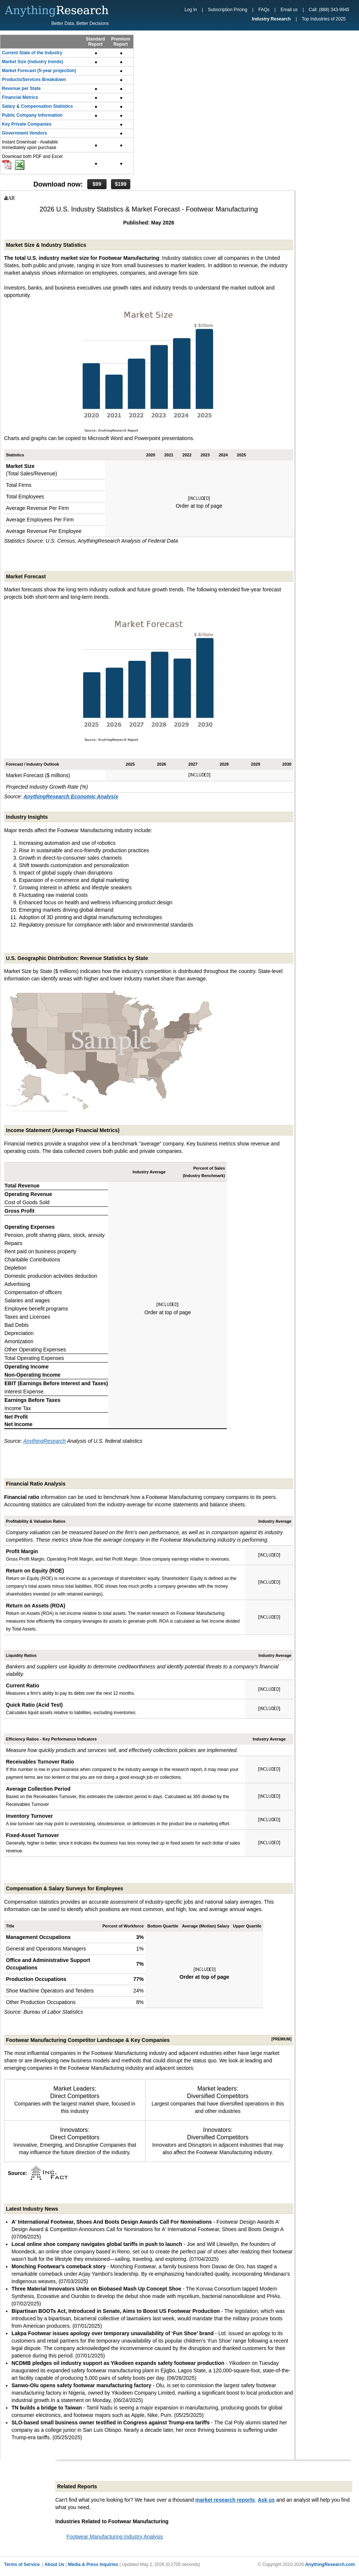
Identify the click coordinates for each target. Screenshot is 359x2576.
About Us (54, 2564)
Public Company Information (32, 115)
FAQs (264, 9)
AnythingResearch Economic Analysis (70, 796)
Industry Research (271, 19)
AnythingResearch (44, 1441)
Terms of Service (22, 2564)
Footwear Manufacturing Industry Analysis (114, 2537)
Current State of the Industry (32, 52)
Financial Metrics (20, 97)
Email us (289, 9)
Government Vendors (24, 133)
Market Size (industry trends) (32, 61)
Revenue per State (21, 88)
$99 (96, 184)
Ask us (266, 2500)
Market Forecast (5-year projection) (39, 70)
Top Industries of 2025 (324, 19)
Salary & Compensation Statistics (37, 106)
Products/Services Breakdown (34, 79)
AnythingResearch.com (330, 2564)
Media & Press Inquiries (93, 2564)
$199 (120, 184)
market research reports (225, 2500)
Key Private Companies (26, 124)
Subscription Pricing (227, 9)
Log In (191, 9)
